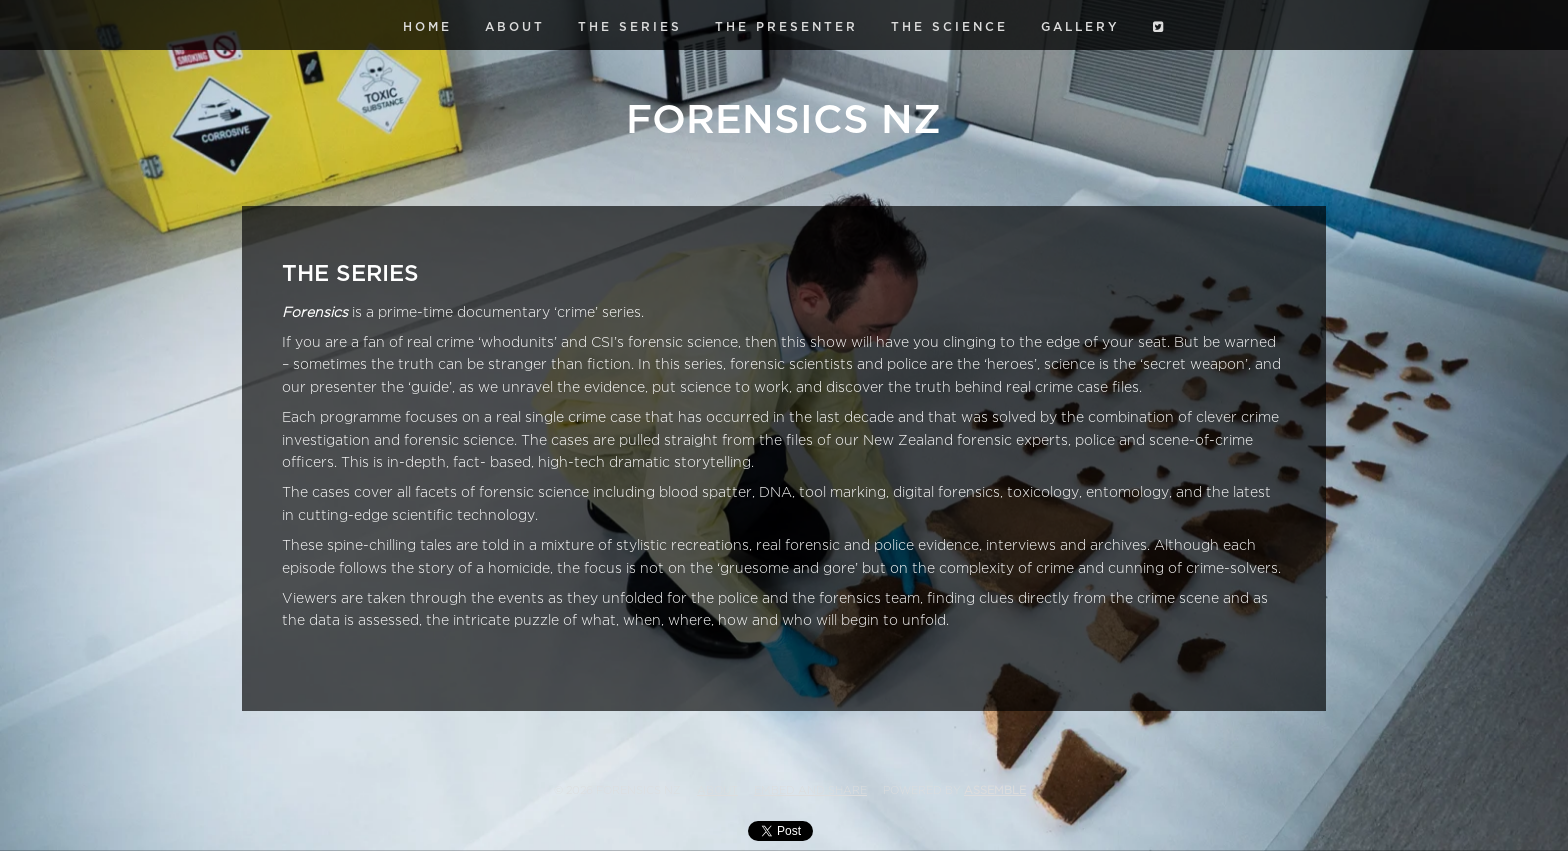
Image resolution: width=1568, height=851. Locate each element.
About (515, 27)
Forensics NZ (783, 120)
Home (427, 27)
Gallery (1080, 27)
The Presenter (786, 27)
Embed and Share (810, 790)
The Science (949, 27)
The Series (630, 27)
